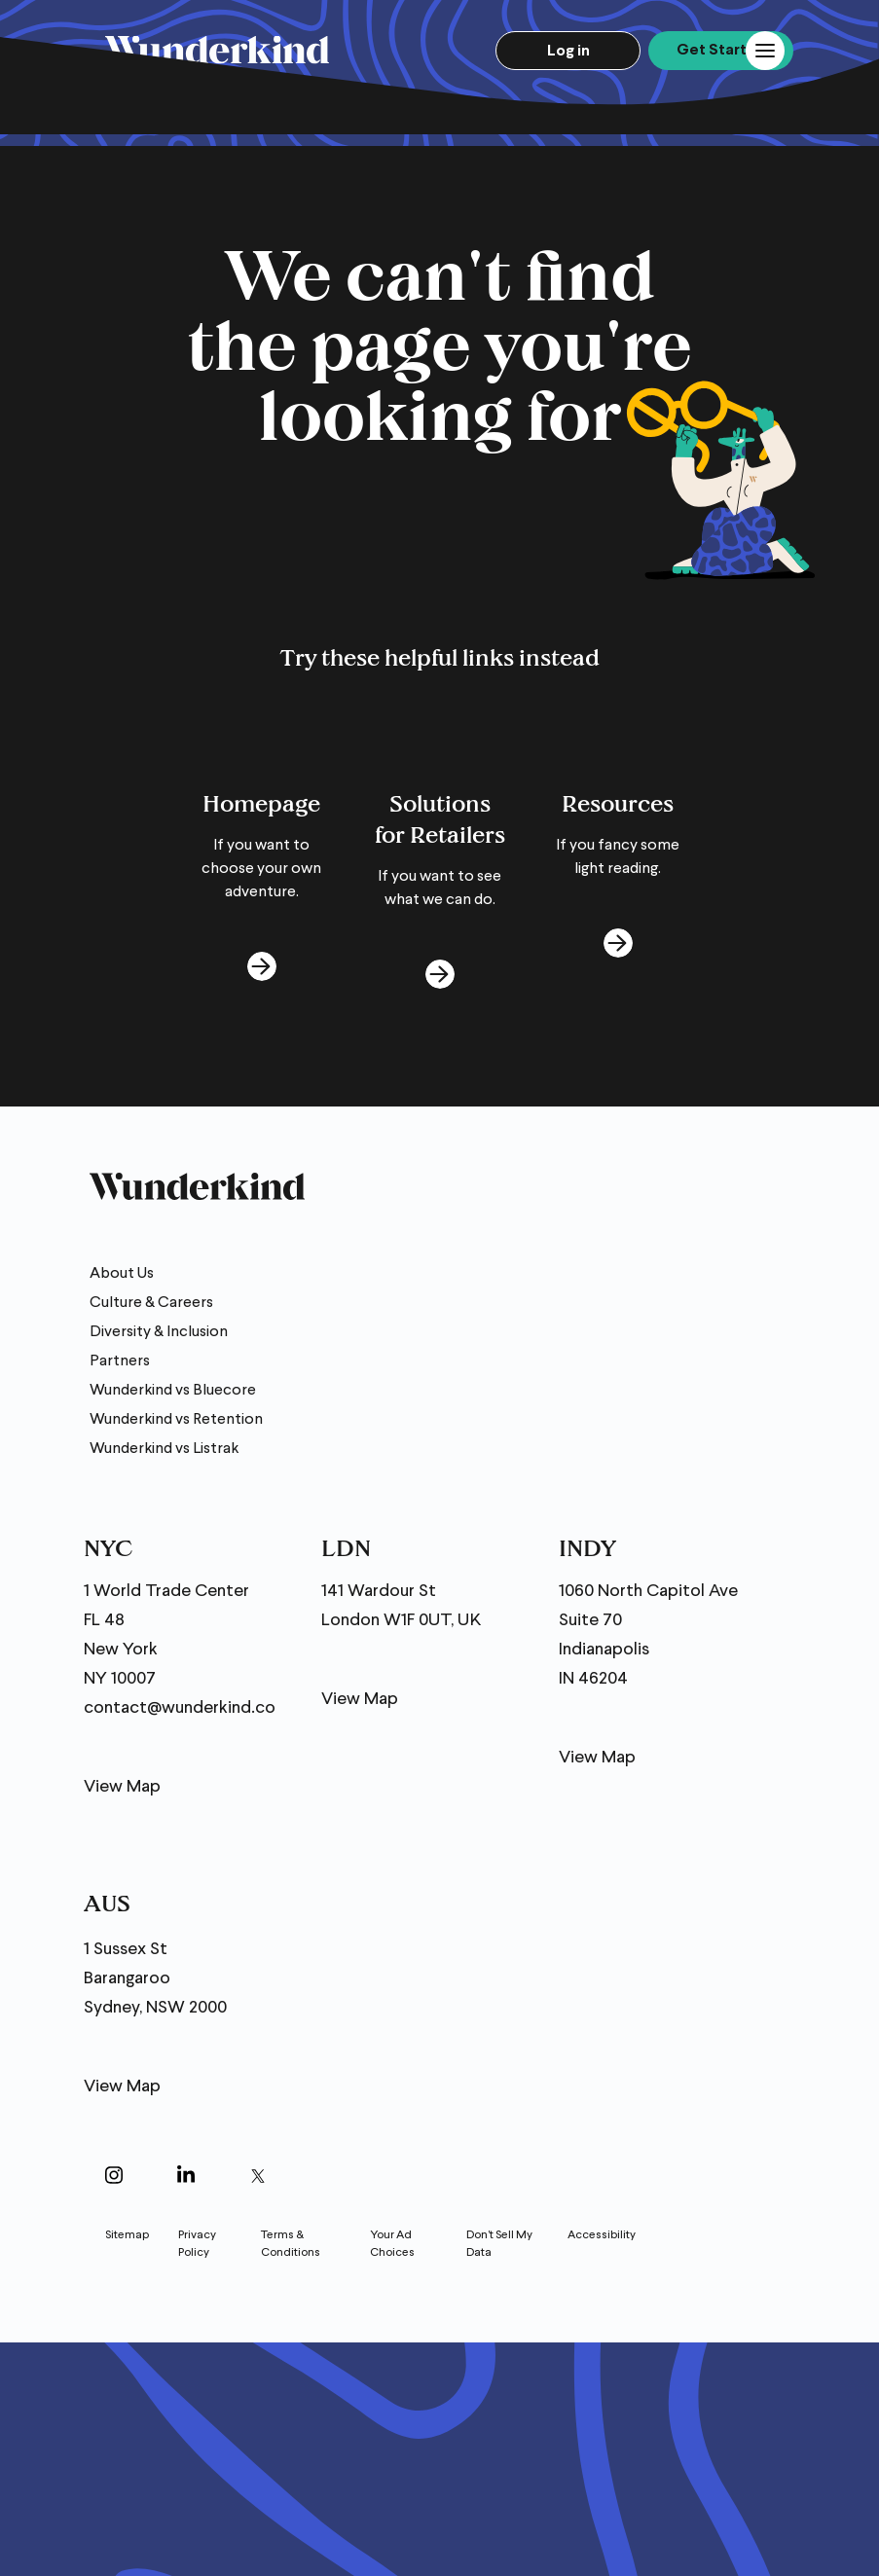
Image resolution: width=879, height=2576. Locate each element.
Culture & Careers (151, 1303)
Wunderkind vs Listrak (164, 1449)
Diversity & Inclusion (159, 1332)
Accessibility (602, 2235)
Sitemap (127, 2235)
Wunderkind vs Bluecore (173, 1390)
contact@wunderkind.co (179, 1708)
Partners (120, 1361)
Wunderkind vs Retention (176, 1420)
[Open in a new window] (114, 2178)
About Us (122, 1274)
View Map (122, 1787)
